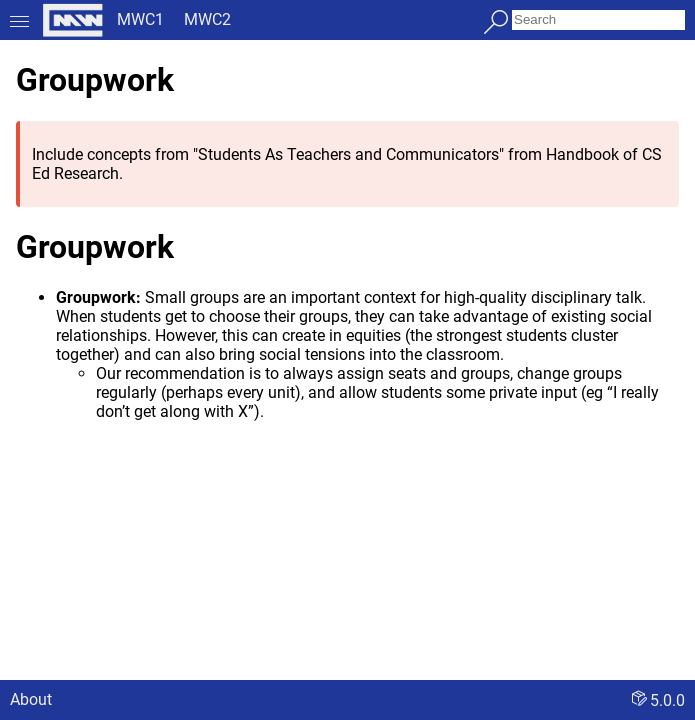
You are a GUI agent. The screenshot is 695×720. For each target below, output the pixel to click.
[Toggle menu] (19, 20)
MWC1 (140, 19)
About (31, 699)
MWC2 (207, 19)
